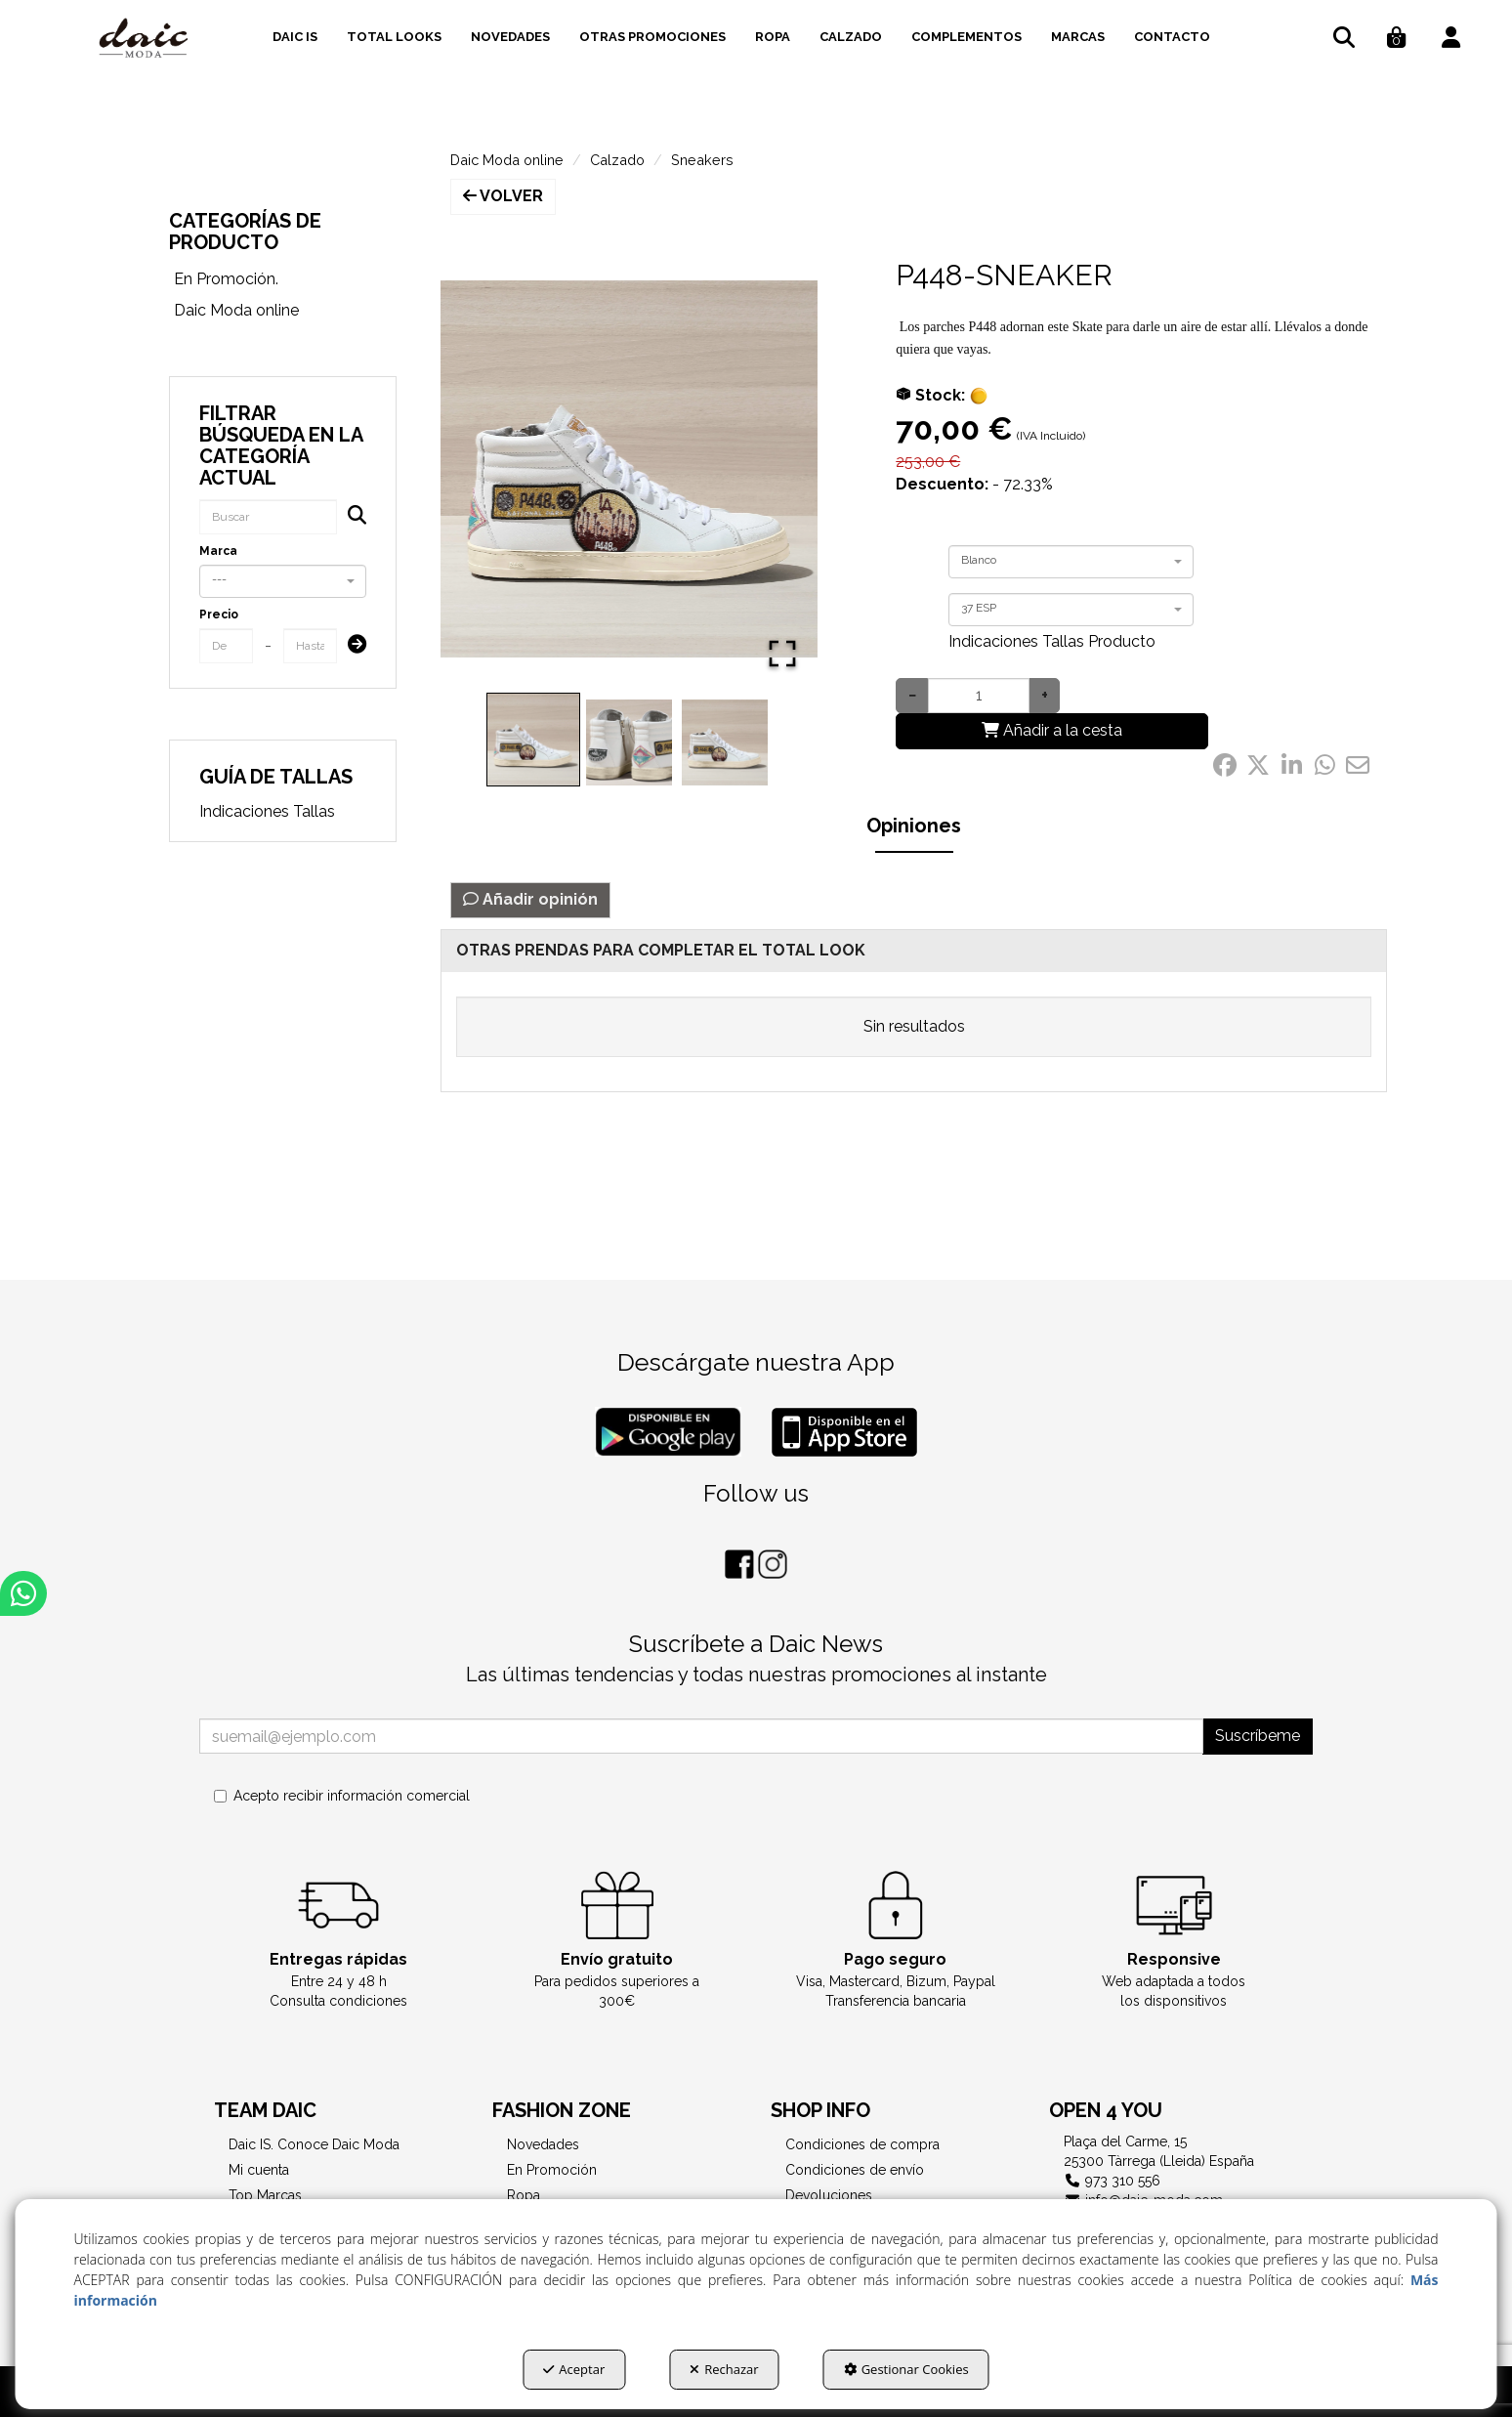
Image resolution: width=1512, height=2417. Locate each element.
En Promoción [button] (552, 2170)
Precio (218, 614)
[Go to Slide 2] (629, 742)
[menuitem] (295, 34)
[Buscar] (351, 517)
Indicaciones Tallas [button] (267, 811)
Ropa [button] (523, 2195)
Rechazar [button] (724, 2369)
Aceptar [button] (574, 2369)
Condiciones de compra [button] (862, 2144)
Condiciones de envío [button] (854, 2170)
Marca (218, 551)
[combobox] (282, 581)
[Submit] (351, 646)
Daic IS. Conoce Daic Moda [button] (314, 2144)
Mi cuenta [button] (259, 2170)
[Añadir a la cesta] (1052, 731)
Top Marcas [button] (265, 2195)
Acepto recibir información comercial (342, 1795)
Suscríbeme (1257, 1735)
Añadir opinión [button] (530, 899)
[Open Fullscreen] (782, 653)
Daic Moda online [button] (236, 310)
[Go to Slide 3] (725, 742)
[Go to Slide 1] (533, 739)
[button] (144, 39)
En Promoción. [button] (226, 279)
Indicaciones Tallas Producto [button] (1051, 641)
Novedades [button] (543, 2144)
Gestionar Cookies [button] (906, 2369)
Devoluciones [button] (828, 2195)
